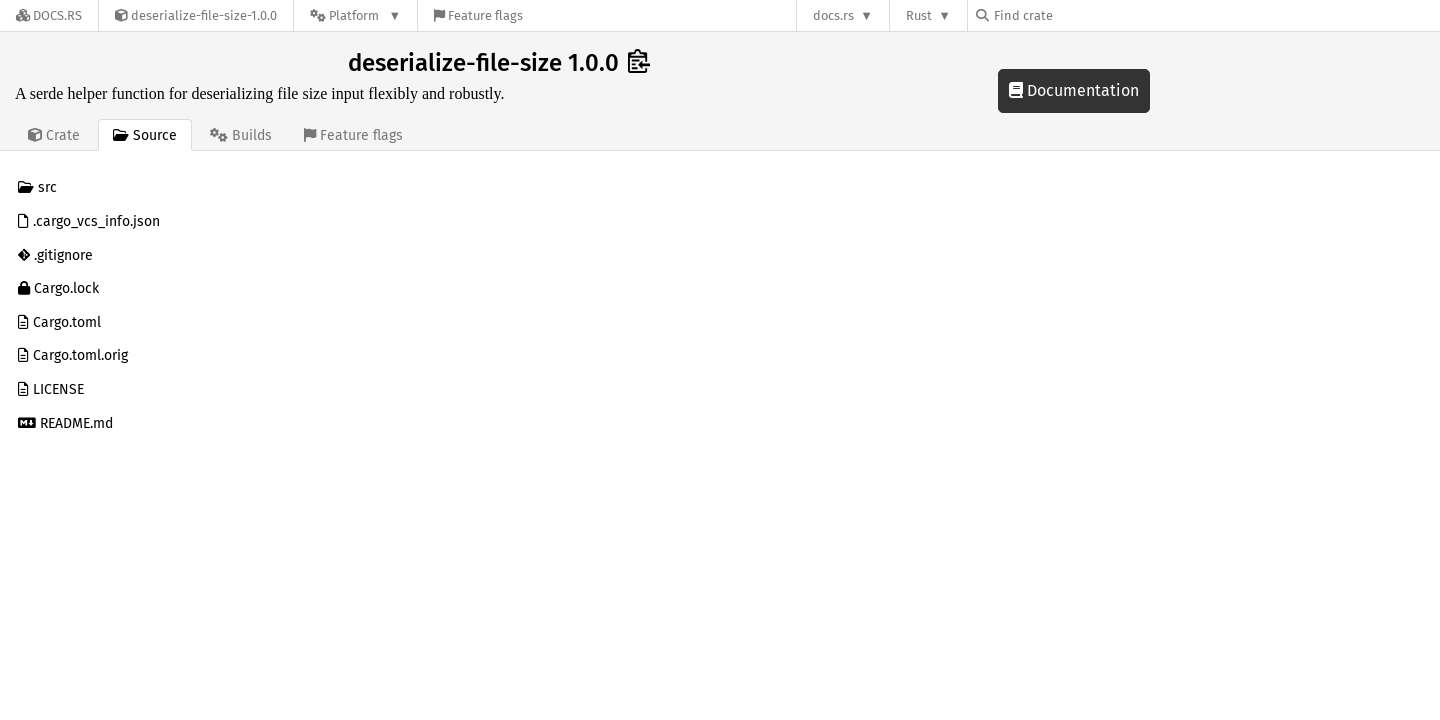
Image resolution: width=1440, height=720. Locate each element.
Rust (919, 15)
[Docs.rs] (49, 15)
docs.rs (833, 15)
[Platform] (355, 15)
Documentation (1074, 90)
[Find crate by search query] (1076, 15)
